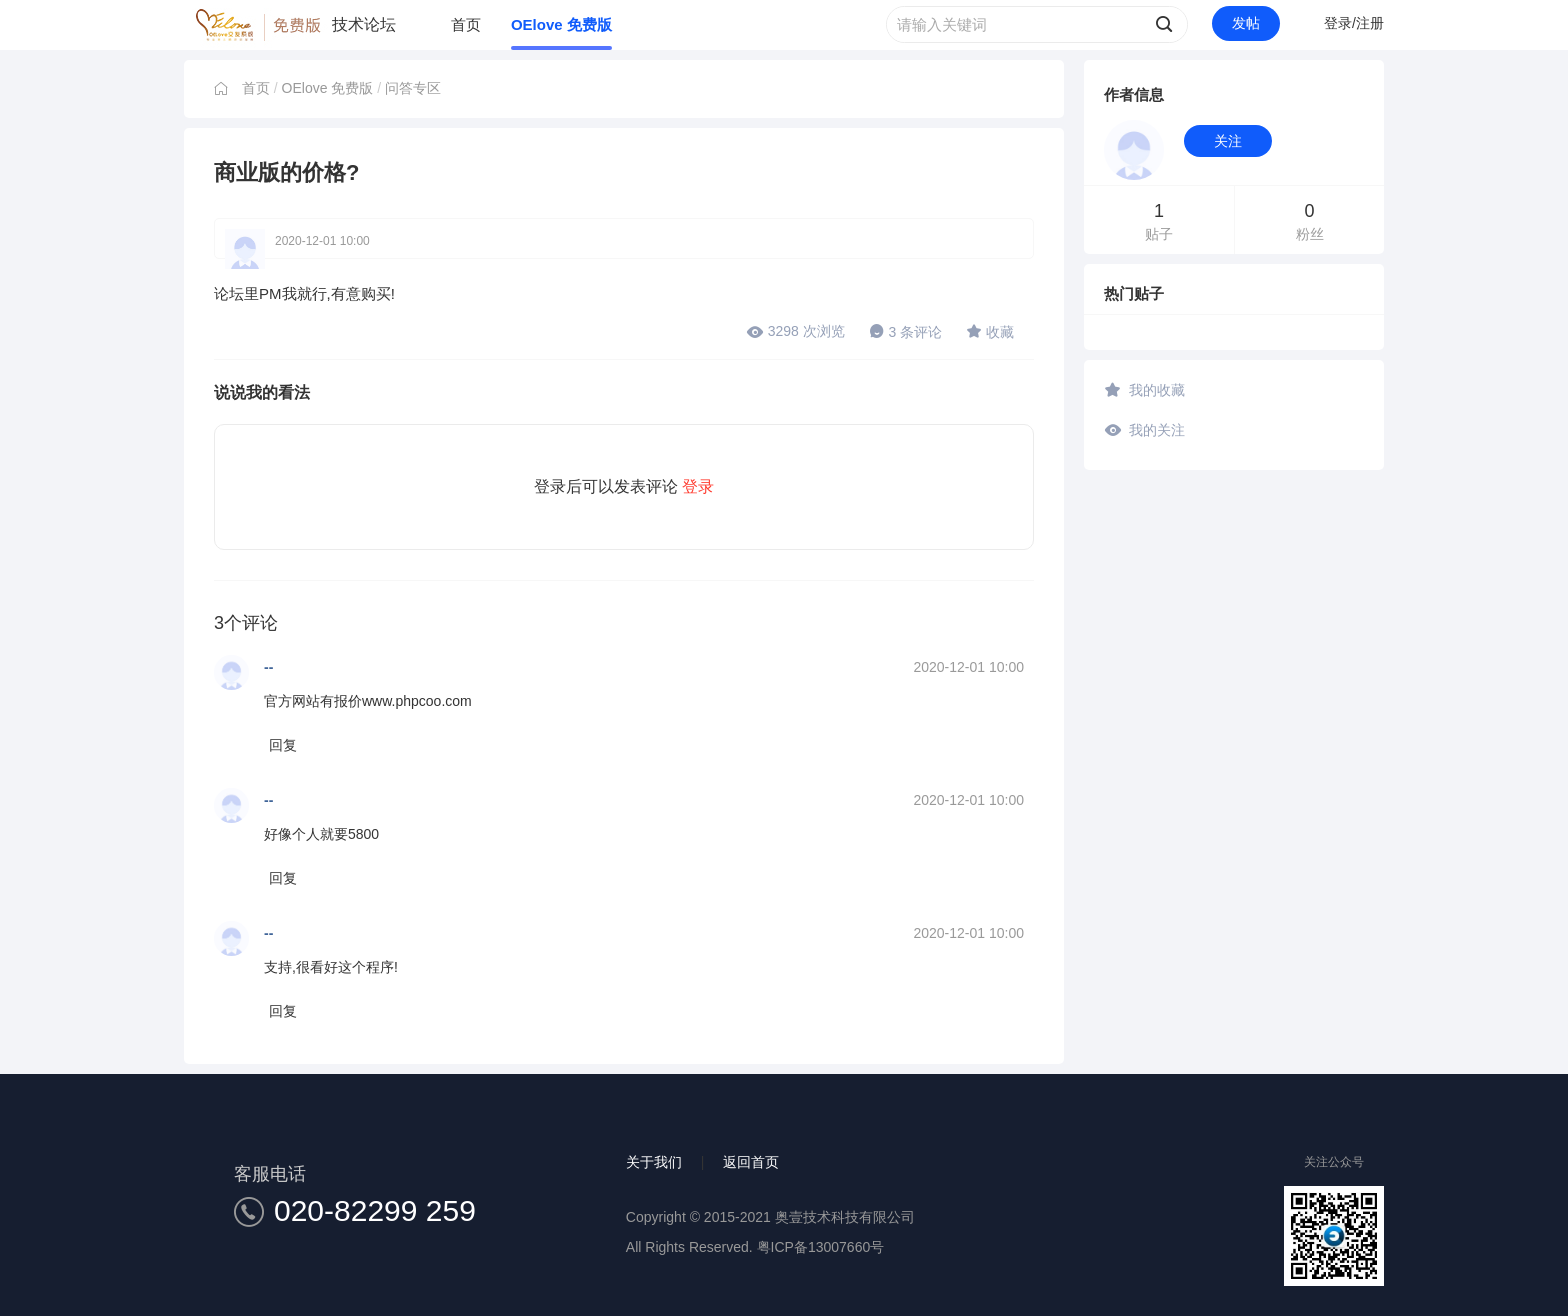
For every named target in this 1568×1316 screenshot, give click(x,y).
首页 (466, 24)
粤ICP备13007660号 (821, 1247)
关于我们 (654, 1162)
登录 (698, 486)
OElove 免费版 (561, 24)
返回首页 (751, 1162)
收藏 (990, 331)
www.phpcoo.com (417, 701)
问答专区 (413, 88)
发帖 (1246, 23)
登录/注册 (1354, 23)
